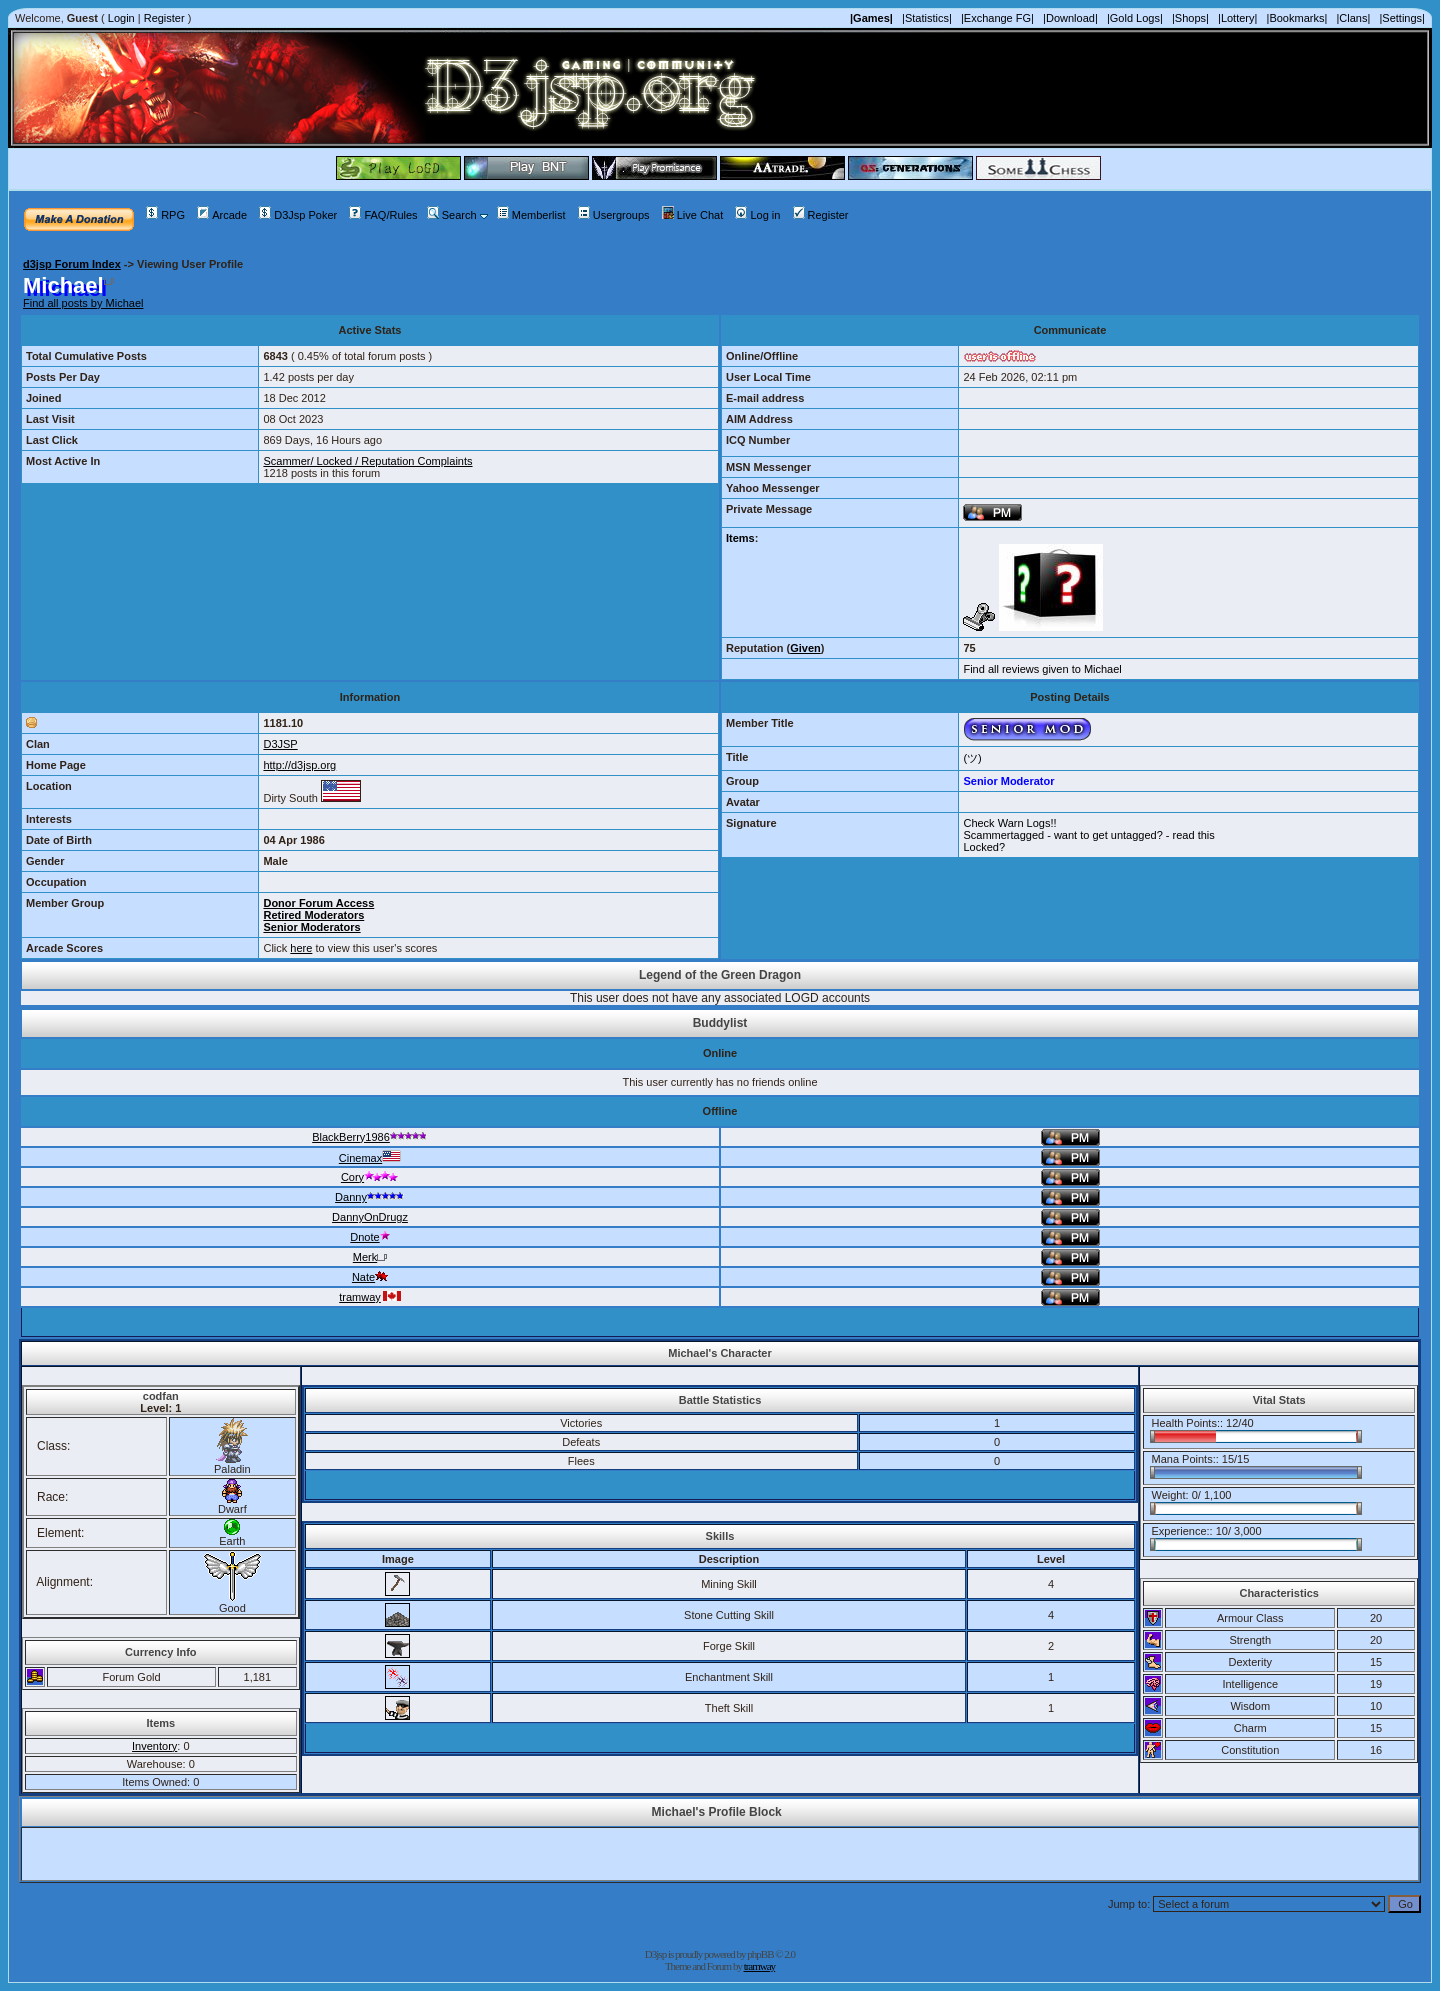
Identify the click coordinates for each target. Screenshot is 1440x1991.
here (301, 948)
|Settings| (1401, 18)
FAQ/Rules (383, 215)
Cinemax (370, 1158)
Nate (370, 1277)
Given (805, 648)
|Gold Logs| (1135, 18)
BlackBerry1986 (370, 1137)
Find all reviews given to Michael (1042, 669)
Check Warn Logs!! (1009, 823)
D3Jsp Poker (298, 215)
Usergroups (614, 215)
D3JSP (280, 744)
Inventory (154, 1746)
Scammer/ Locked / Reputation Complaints (367, 461)
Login (121, 18)
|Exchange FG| (997, 18)
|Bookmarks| (1297, 18)
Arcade (222, 215)
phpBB (760, 1954)
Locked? (984, 847)
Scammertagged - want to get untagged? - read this (1088, 835)
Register (164, 18)
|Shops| (1190, 18)
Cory (370, 1177)
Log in (757, 215)
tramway (370, 1297)
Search (452, 215)
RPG (165, 215)
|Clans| (1353, 18)
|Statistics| (927, 18)
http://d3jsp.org (299, 765)
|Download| (1070, 18)
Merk (370, 1257)
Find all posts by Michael (83, 303)
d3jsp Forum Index (72, 264)
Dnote (369, 1237)
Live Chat (692, 215)
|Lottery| (1237, 18)
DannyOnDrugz (370, 1217)
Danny (370, 1197)
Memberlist (531, 215)
